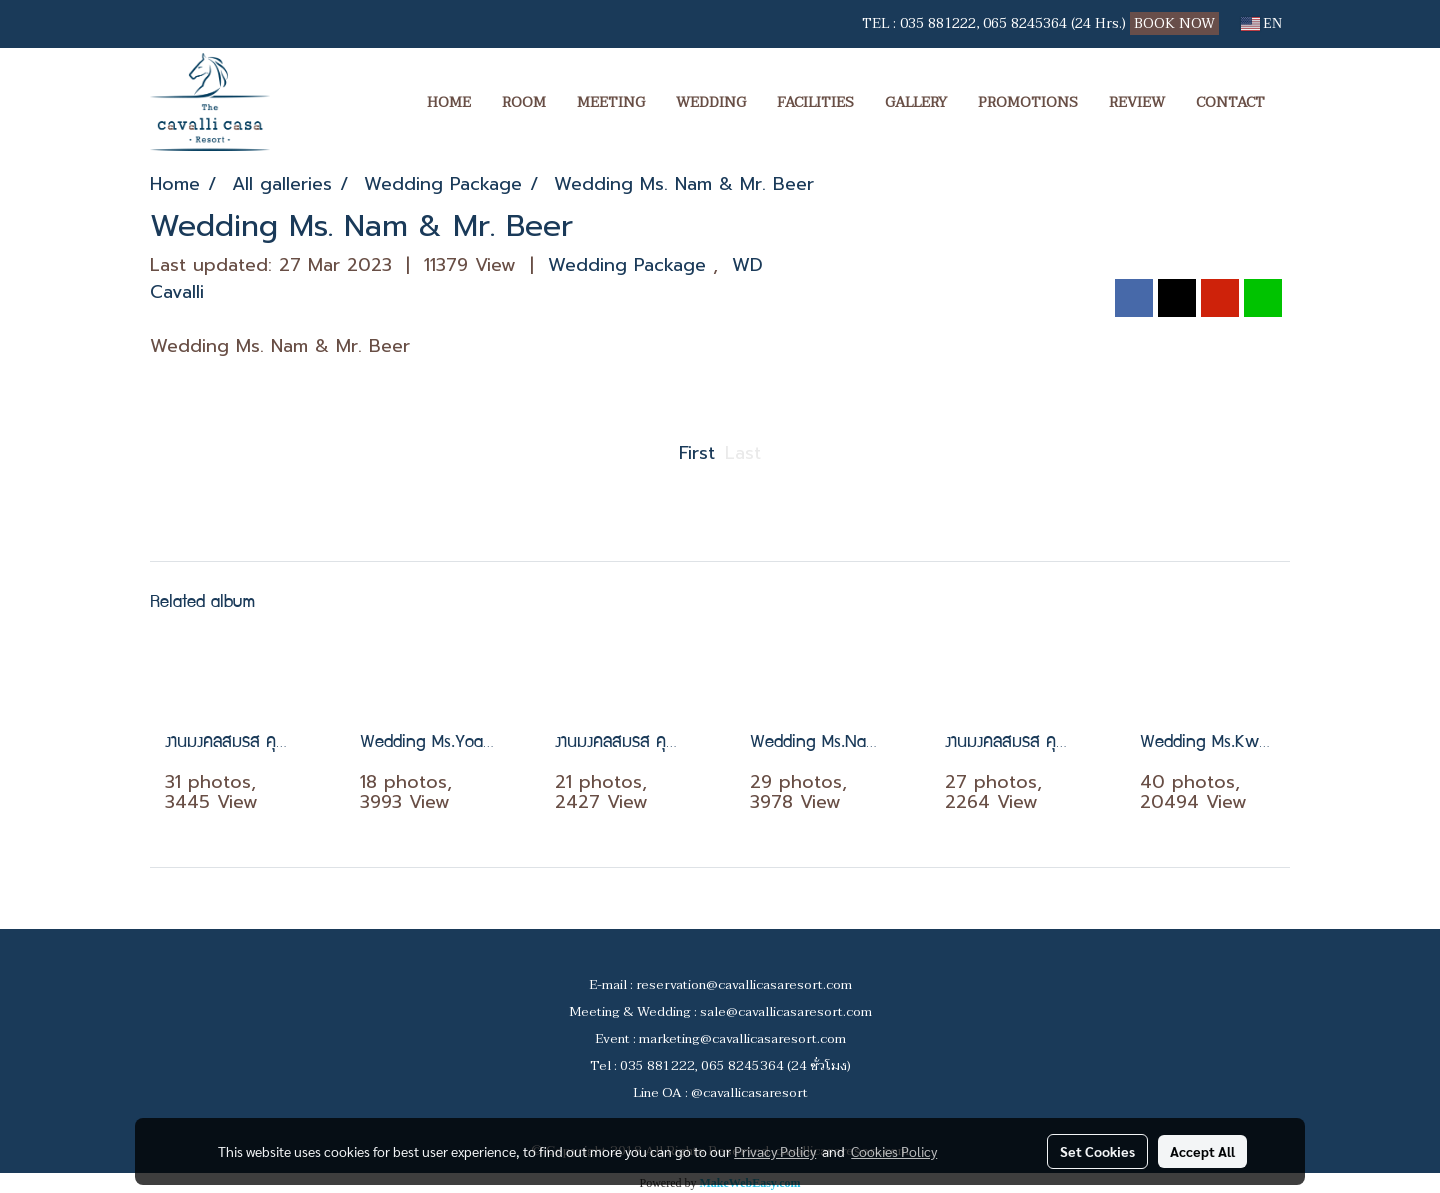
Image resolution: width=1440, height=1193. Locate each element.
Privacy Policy (775, 1151)
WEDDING (711, 102)
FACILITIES (815, 102)
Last (743, 453)
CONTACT (1230, 102)
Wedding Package (630, 265)
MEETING (611, 102)
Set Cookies (1097, 1151)
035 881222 (938, 23)
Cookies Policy (894, 1151)
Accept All (1202, 1151)
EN (1261, 23)
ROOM (524, 102)
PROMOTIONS (1028, 102)
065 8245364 (1025, 23)
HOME (449, 102)
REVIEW (1137, 102)
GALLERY (916, 102)
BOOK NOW (1176, 23)
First (697, 453)
